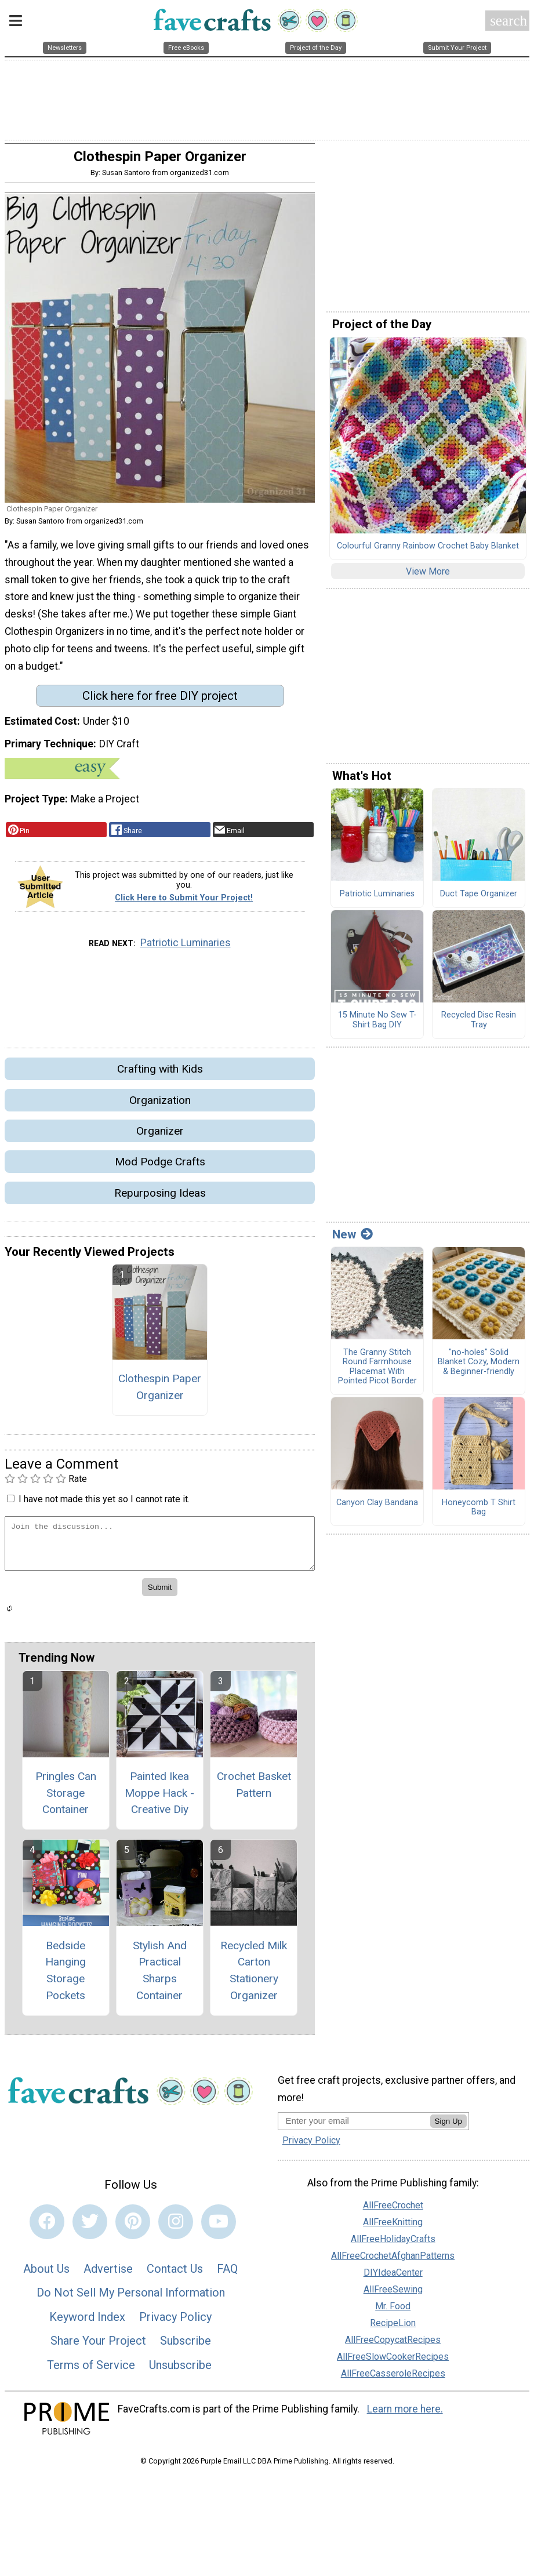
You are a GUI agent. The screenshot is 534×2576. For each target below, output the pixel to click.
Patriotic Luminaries (185, 948)
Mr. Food (393, 2311)
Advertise (108, 2274)
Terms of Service (91, 2371)
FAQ (227, 2274)
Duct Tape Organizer (478, 899)
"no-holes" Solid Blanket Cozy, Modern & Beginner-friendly (479, 1368)
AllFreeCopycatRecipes (393, 2345)
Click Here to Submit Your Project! (184, 904)
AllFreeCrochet (393, 2211)
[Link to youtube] (218, 2227)
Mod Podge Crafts (160, 1168)
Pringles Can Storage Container (65, 1798)
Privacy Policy (175, 2323)
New (352, 1240)
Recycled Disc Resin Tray (478, 1026)
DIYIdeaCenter (393, 2278)
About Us (46, 2274)
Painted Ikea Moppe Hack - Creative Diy (159, 1798)
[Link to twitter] (89, 2227)
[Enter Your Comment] (160, 1549)
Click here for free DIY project (160, 702)
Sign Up (448, 2127)
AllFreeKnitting (393, 2227)
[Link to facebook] (47, 2227)
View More (428, 577)
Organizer (160, 1136)
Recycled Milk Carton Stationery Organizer (253, 1976)
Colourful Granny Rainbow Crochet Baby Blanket (428, 552)
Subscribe (185, 2347)
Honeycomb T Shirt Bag (478, 1513)
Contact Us (175, 2274)
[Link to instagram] (175, 2227)
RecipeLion (393, 2328)
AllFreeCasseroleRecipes (393, 2379)
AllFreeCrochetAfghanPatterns (393, 2261)
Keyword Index (87, 2323)
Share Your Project (98, 2347)
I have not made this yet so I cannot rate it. (104, 1505)
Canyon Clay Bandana (377, 1508)
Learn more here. (405, 2415)
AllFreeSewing (393, 2295)
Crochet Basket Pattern (254, 1790)
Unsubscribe (180, 2371)
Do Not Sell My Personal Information (131, 2298)
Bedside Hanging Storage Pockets (65, 1976)
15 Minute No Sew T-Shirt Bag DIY (377, 1026)
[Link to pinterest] (132, 2227)
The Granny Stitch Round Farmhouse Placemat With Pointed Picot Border (377, 1373)
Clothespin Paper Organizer (159, 1393)
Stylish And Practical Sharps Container (160, 1976)
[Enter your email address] (354, 2126)
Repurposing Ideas (160, 1198)
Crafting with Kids (160, 1074)
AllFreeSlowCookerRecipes (393, 2362)
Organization (160, 1106)
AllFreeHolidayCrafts (393, 2244)
